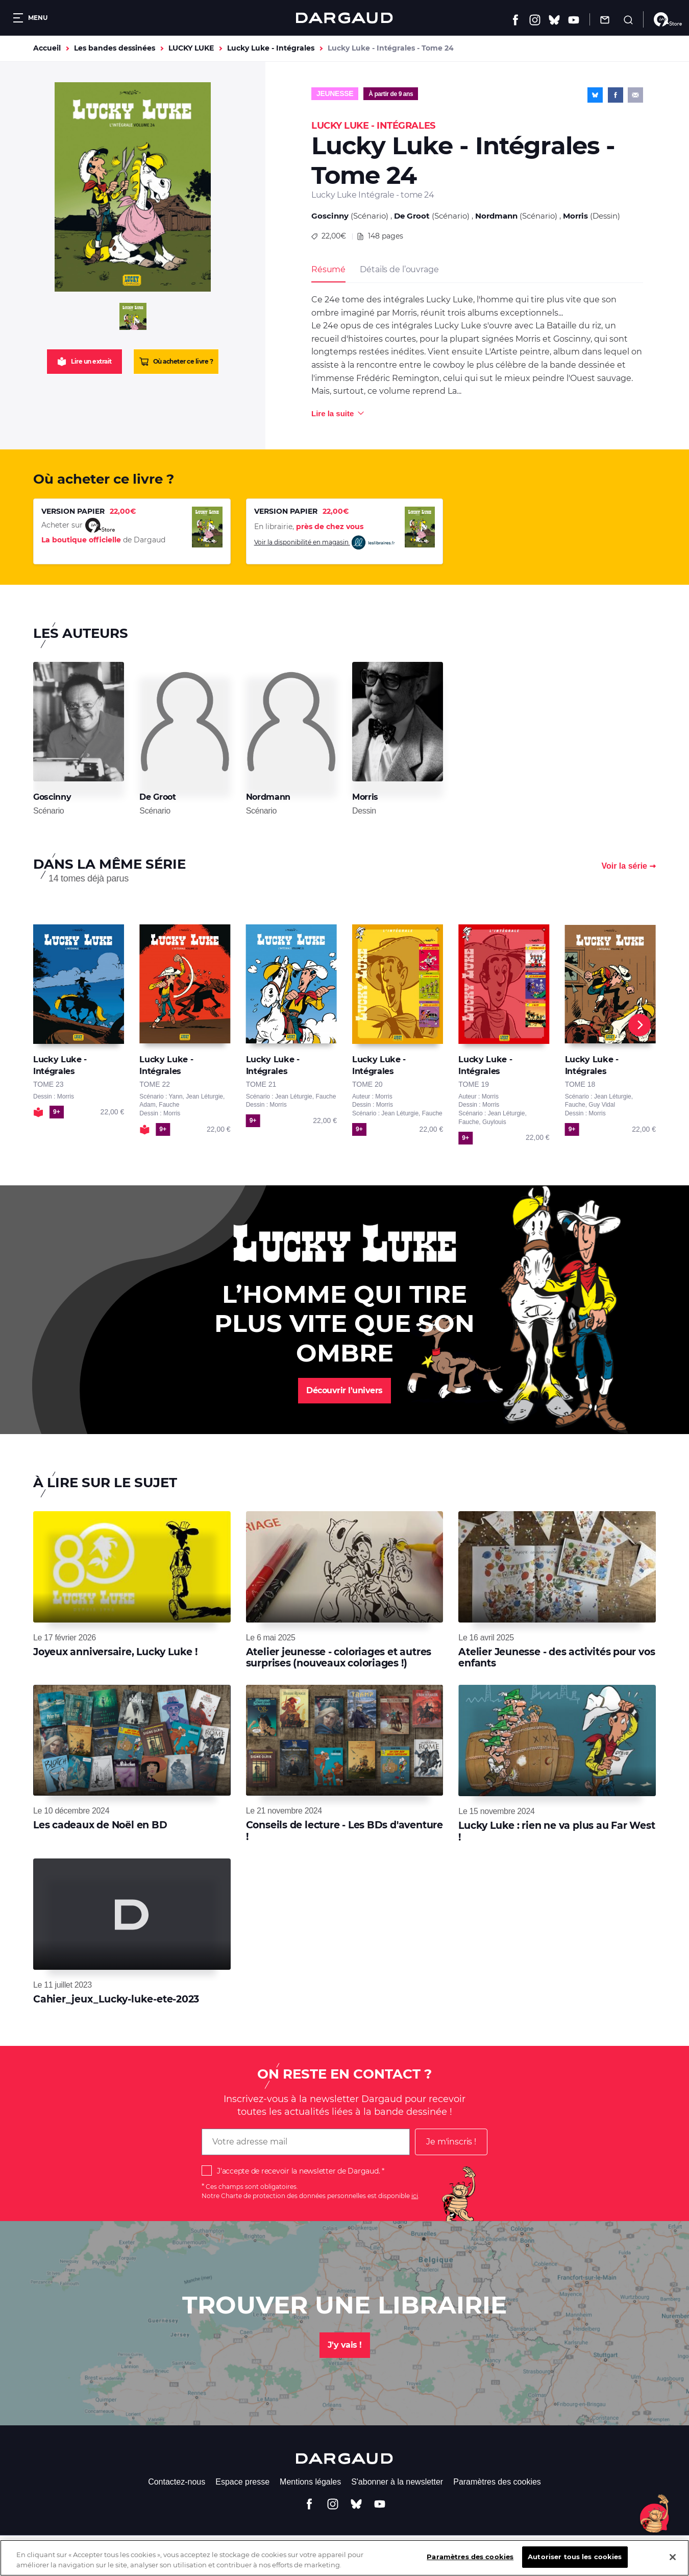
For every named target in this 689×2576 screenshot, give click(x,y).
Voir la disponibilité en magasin (325, 542)
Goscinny (330, 216)
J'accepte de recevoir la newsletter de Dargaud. (298, 2171)
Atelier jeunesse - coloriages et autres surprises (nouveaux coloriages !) (338, 1657)
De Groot (412, 216)
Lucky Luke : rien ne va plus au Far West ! (556, 1831)
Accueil (47, 48)
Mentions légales (310, 2481)
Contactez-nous (176, 2481)
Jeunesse (334, 93)
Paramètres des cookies (497, 2481)
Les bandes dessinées (114, 48)
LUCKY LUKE (191, 48)
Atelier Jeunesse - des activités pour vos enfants (556, 1657)
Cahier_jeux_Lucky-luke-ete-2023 (116, 1999)
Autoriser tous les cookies (575, 2565)
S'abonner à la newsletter (397, 2481)
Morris (575, 216)
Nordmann (496, 216)
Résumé (328, 269)
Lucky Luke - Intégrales (270, 48)
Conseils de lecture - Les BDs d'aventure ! (344, 1830)
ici (414, 2196)
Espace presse (242, 2481)
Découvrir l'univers (344, 1390)
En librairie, (308, 526)
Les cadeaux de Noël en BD (100, 1825)
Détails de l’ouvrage (399, 269)
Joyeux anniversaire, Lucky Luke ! (115, 1652)
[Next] (639, 1025)
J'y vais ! (345, 2345)
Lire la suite (332, 413)
